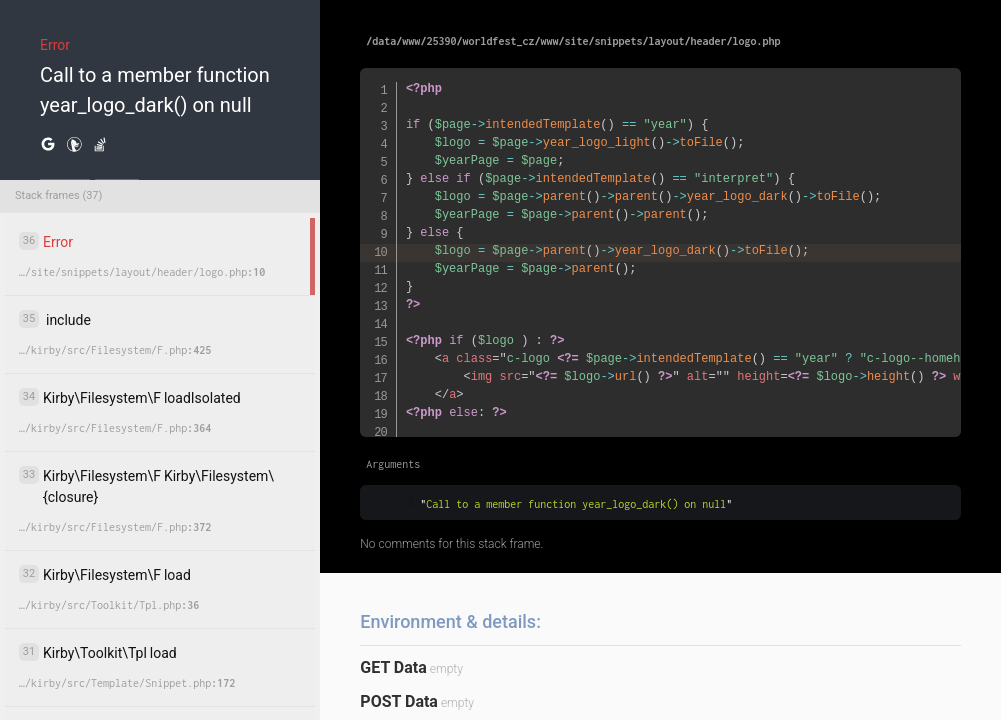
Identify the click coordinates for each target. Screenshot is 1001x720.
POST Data (399, 701)
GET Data (393, 667)
